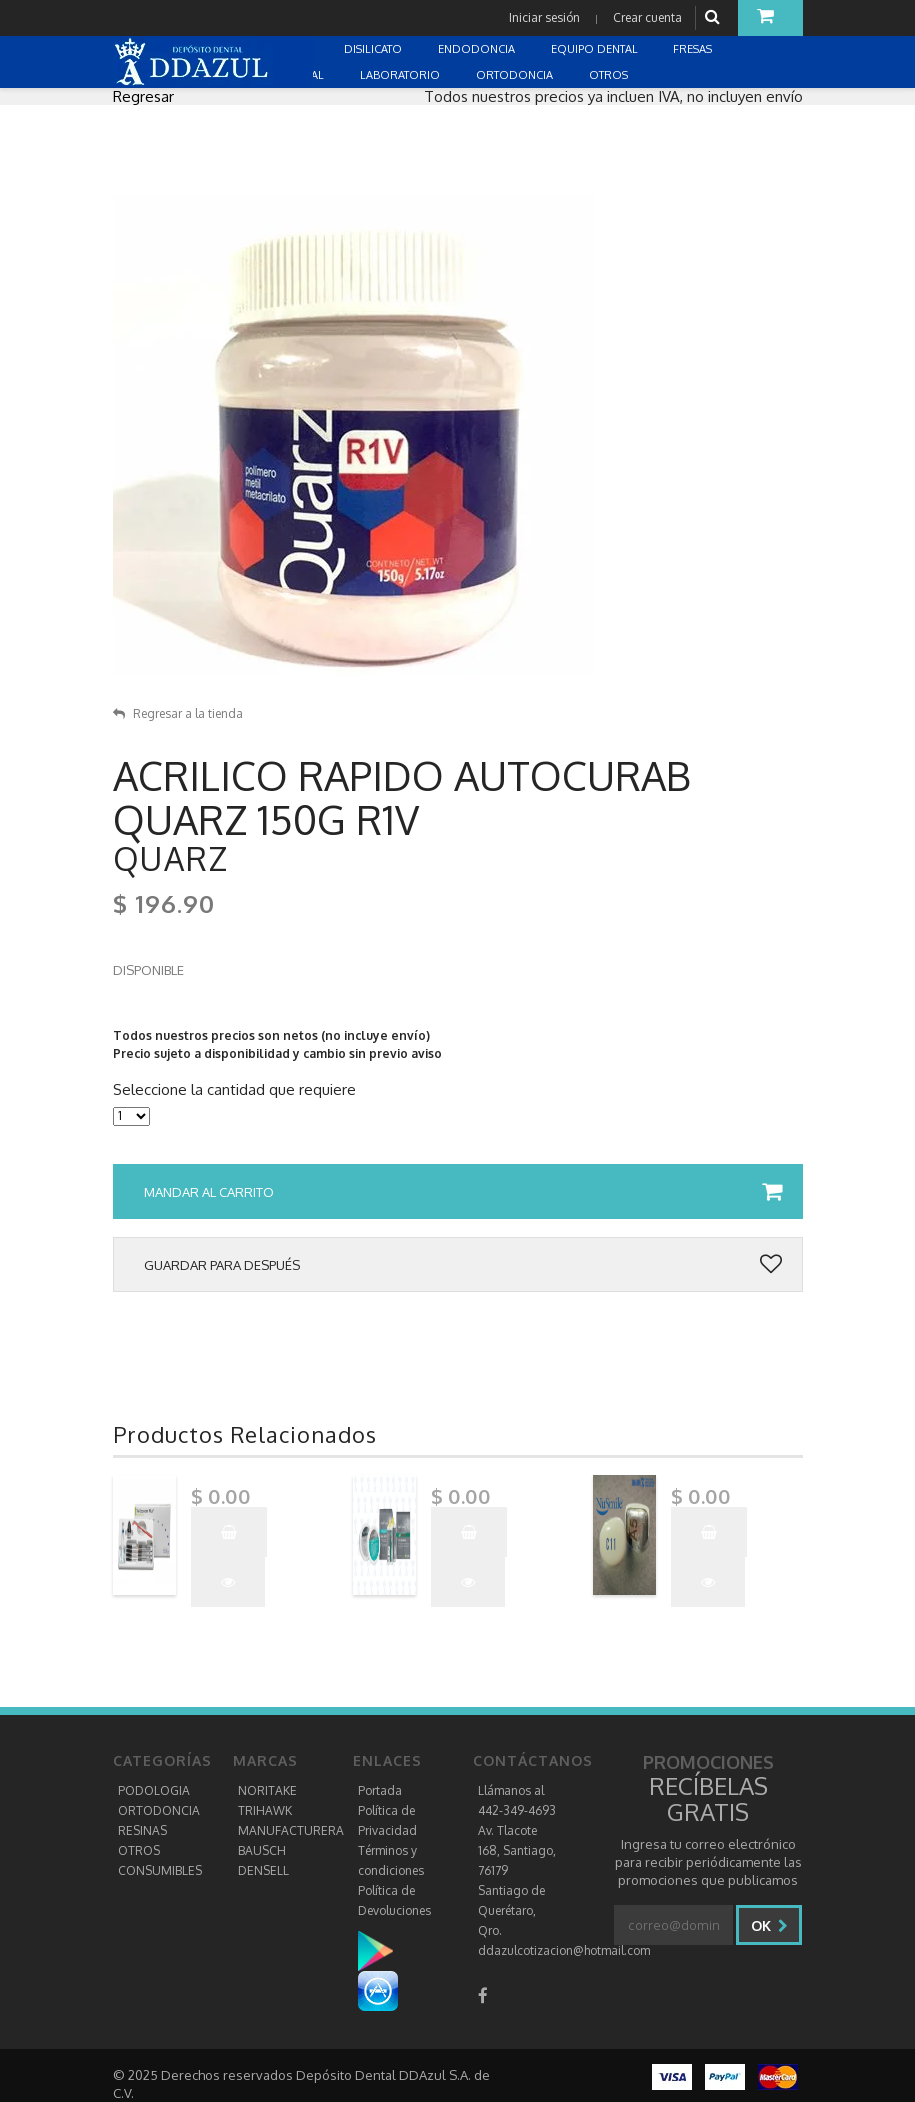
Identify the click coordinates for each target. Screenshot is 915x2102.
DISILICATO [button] (374, 49)
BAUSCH (262, 1850)
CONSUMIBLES (160, 1870)
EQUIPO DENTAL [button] (596, 49)
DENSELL (263, 1870)
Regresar (143, 96)
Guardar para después (463, 1265)
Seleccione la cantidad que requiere (234, 1090)
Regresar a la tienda (178, 713)
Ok (769, 1925)
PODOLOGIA (154, 1790)
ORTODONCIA (159, 1810)
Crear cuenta (647, 17)
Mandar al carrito (463, 1192)
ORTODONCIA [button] (516, 75)
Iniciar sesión (544, 17)
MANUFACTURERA (291, 1830)
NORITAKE (267, 1790)
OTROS (139, 1850)
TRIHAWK (265, 1810)
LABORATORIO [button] (401, 75)
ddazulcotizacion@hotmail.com (564, 1950)
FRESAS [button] (694, 49)
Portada (380, 1790)
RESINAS (142, 1830)
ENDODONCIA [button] (478, 49)
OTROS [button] (610, 75)
